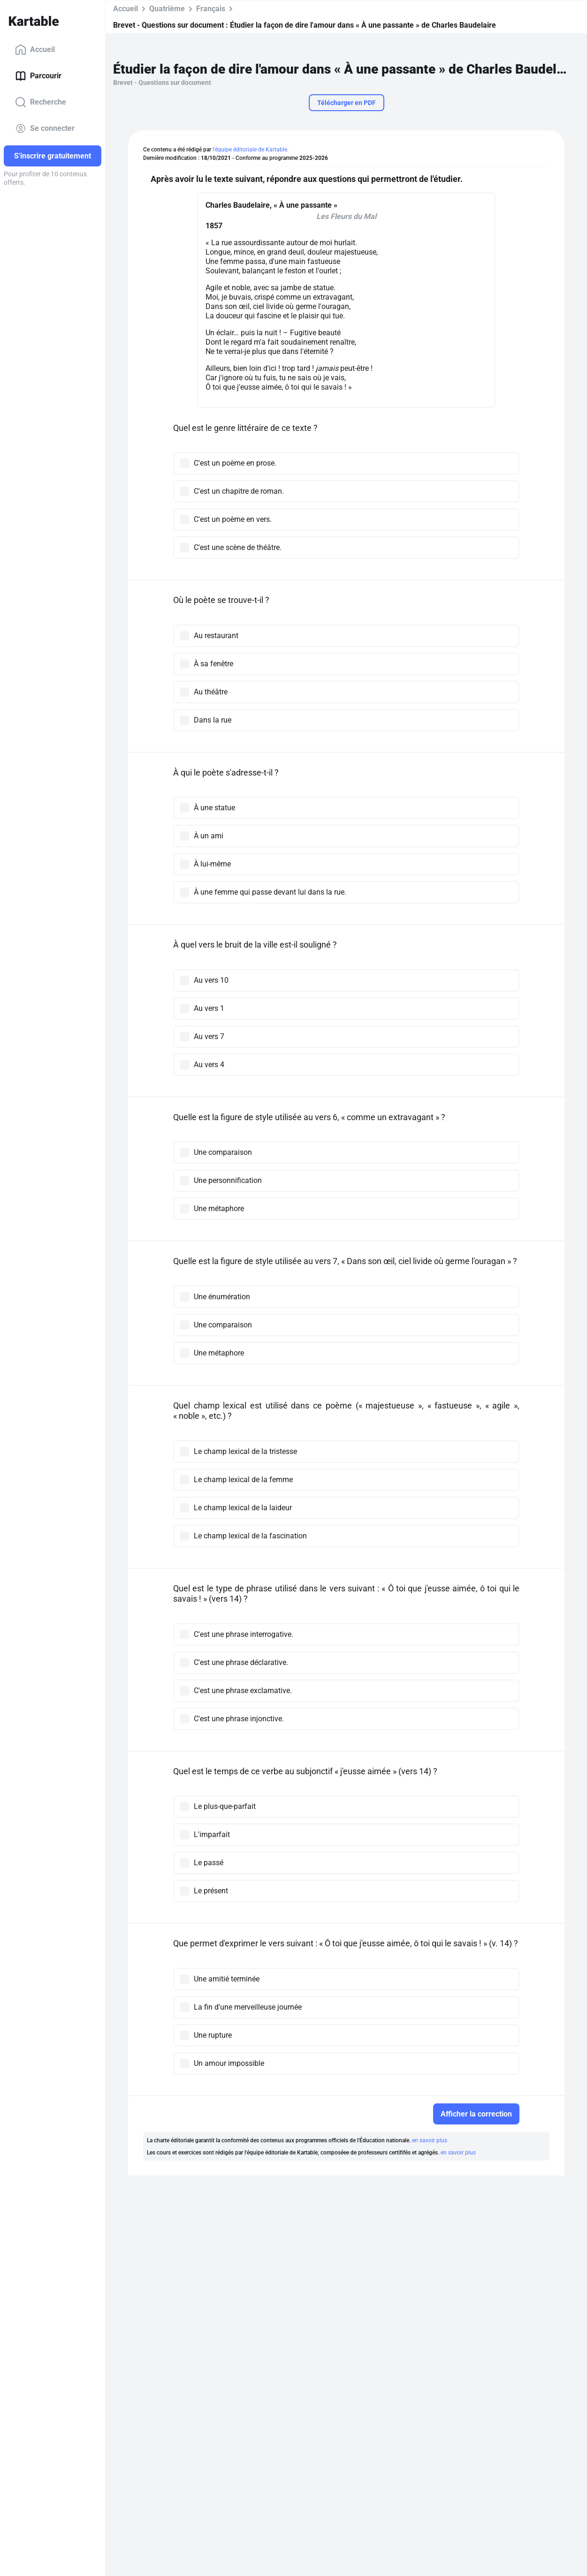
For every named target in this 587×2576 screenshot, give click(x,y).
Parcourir (38, 76)
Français (210, 8)
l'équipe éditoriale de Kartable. (251, 149)
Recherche (40, 102)
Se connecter (45, 128)
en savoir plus (429, 2140)
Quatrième (167, 8)
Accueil (35, 49)
